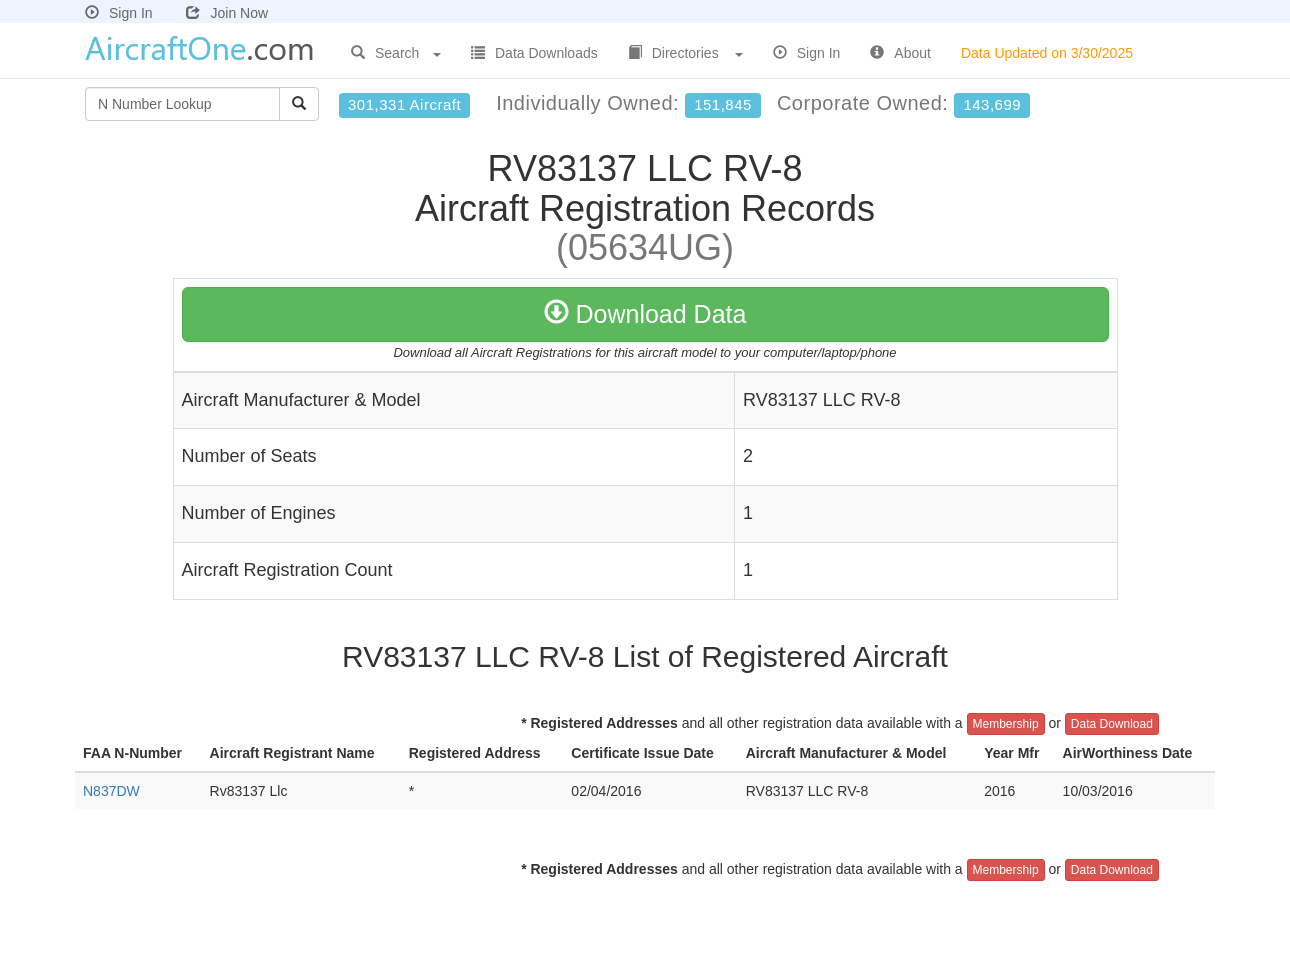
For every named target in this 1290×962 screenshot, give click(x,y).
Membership (1006, 724)
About (900, 53)
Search (396, 53)
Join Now (227, 13)
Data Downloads (534, 53)
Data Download (1112, 724)
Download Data (645, 314)
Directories (685, 53)
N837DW (111, 791)
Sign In (119, 13)
